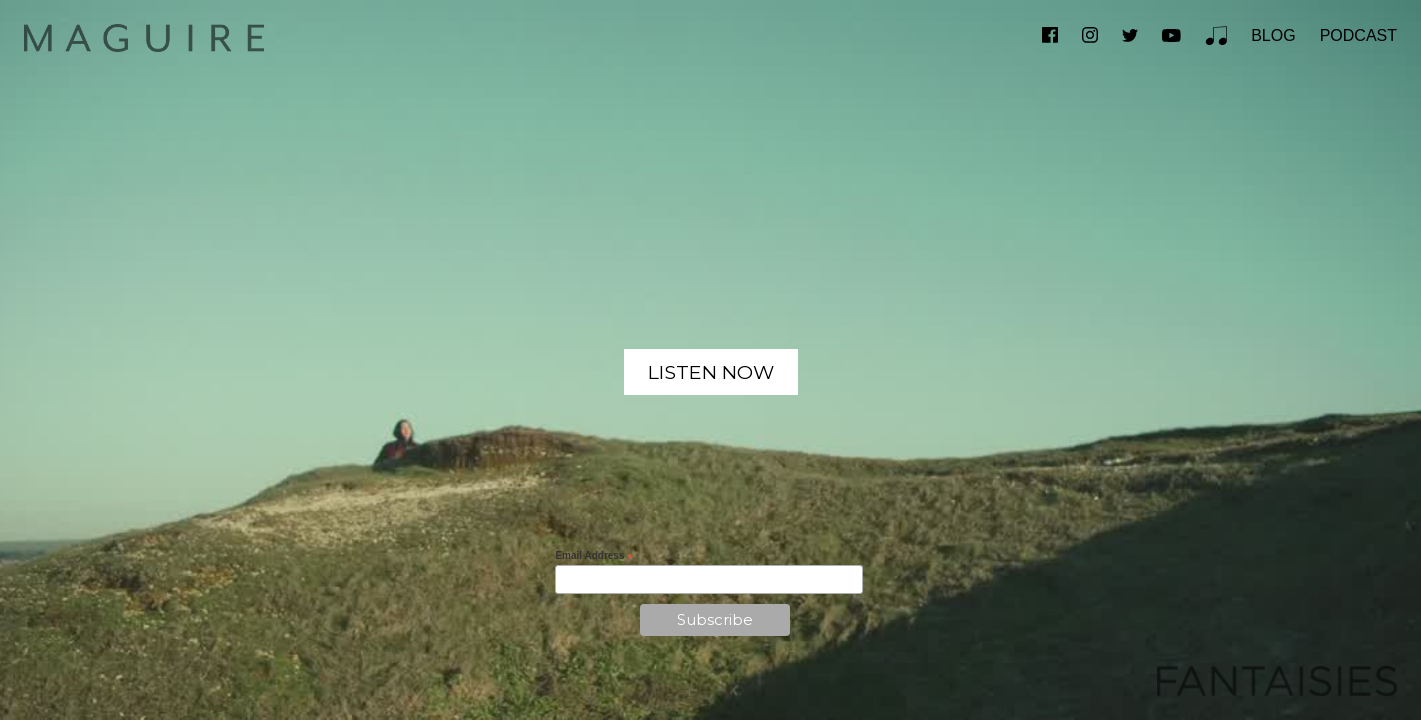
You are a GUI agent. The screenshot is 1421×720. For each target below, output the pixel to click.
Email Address (594, 556)
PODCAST (1358, 35)
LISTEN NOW (711, 372)
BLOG (1273, 35)
